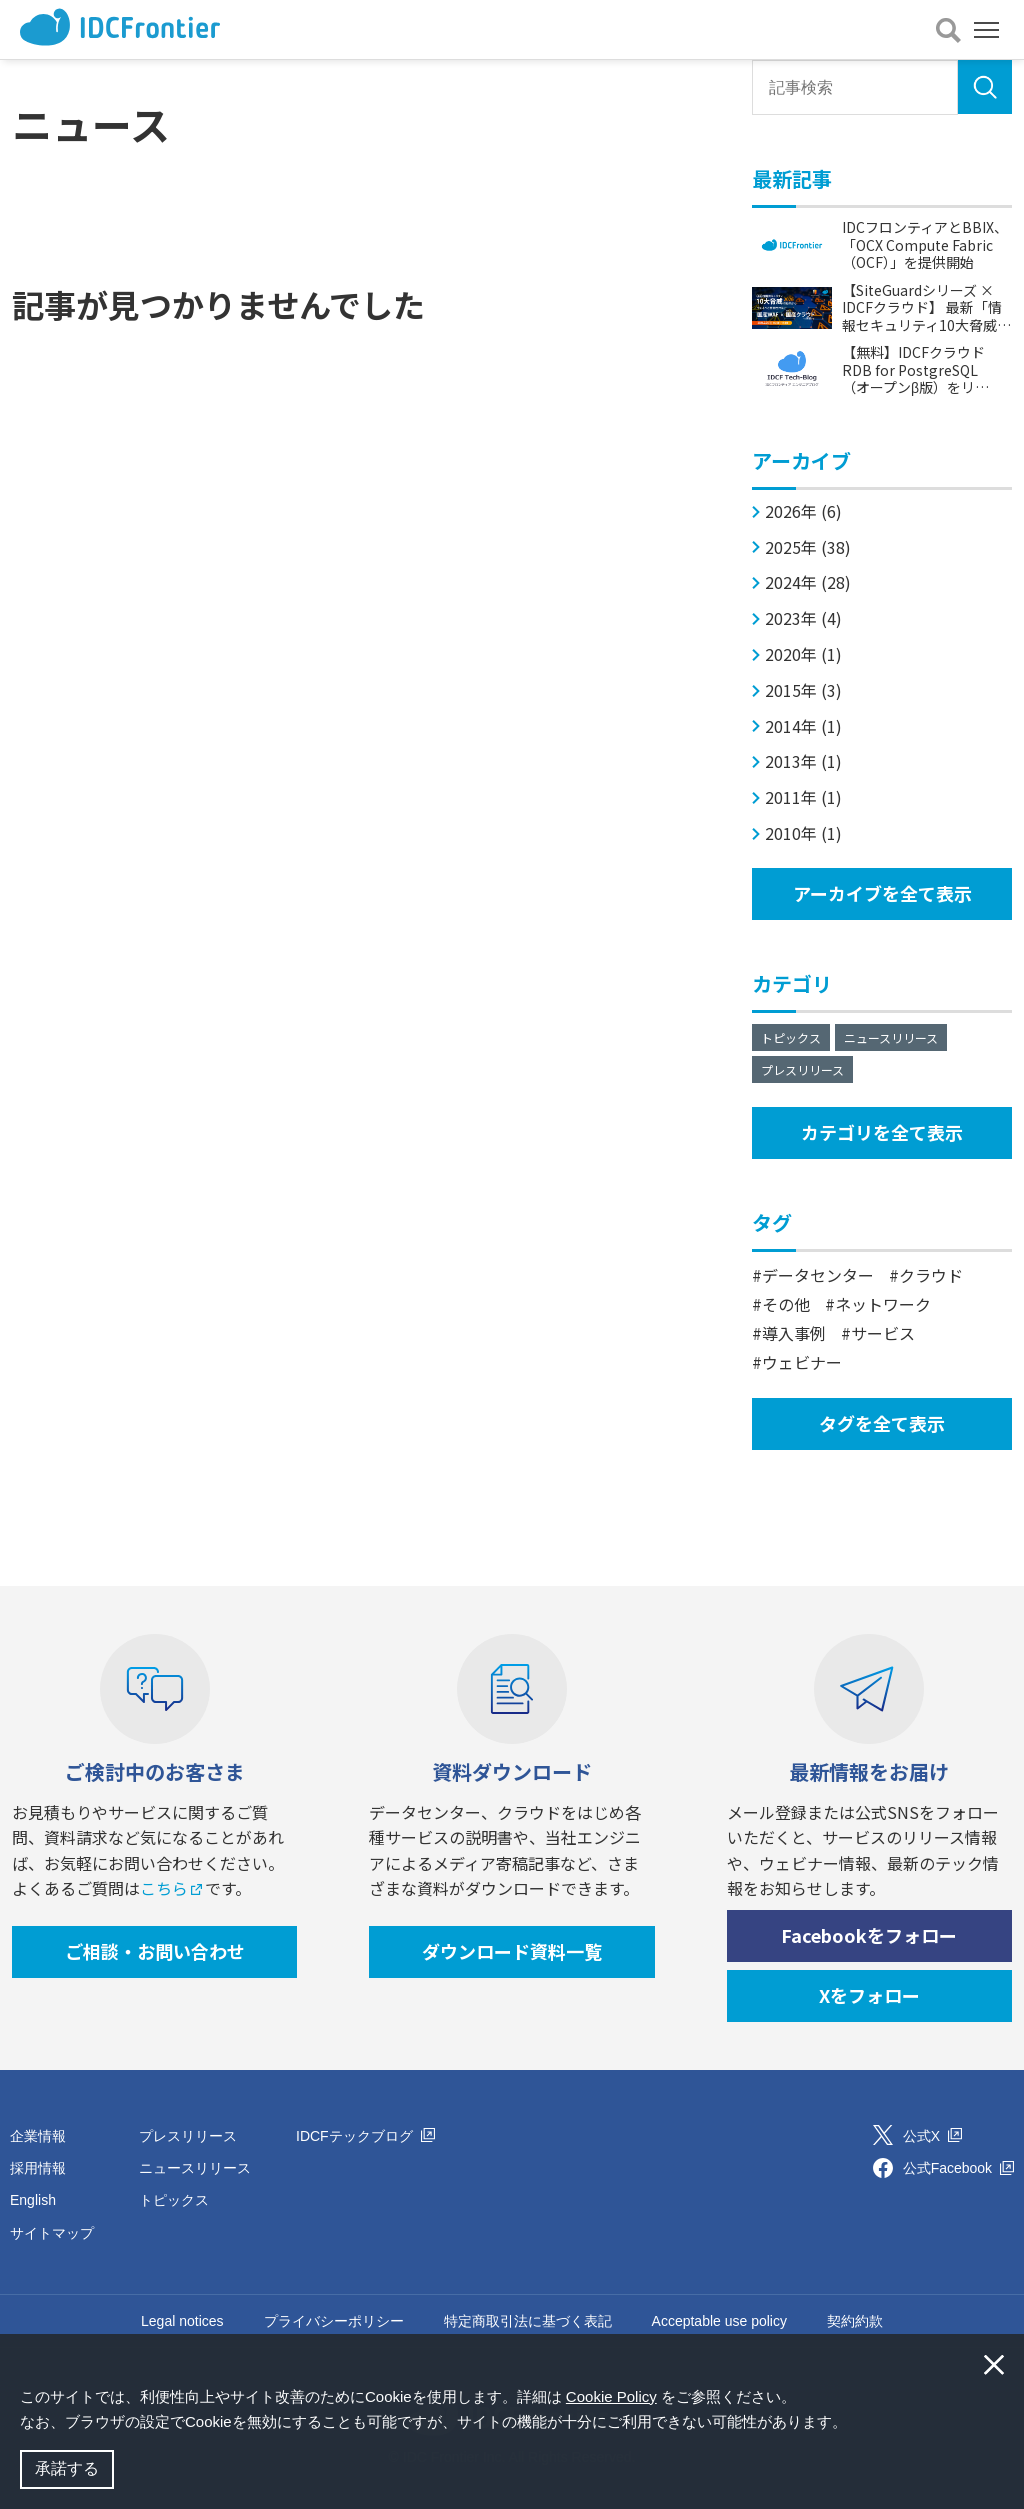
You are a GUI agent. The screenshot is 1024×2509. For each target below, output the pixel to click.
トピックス (791, 1037)
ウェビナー (802, 1362)
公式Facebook (958, 2168)
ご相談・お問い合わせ (155, 1951)
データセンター (818, 1275)
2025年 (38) (808, 547)
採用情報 (38, 2168)
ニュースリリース (891, 1037)
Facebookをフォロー (869, 1935)
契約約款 (855, 2321)
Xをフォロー (869, 1995)
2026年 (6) (803, 511)
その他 (786, 1304)
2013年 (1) (803, 761)
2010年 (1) (803, 833)
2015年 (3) (803, 690)
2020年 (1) (803, 654)
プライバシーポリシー (334, 2321)
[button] (854, 2424)
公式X (932, 2136)
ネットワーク (883, 1304)
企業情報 (38, 2136)
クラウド (931, 1275)
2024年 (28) (808, 582)
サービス (883, 1333)
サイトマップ (52, 2233)
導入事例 (794, 1333)
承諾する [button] (67, 2468)
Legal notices (182, 2321)
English (33, 2200)
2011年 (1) (803, 797)
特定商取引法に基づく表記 (528, 2321)
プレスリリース (802, 1069)
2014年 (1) (803, 726)
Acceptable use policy (719, 2321)
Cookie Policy (611, 2396)
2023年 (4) (803, 618)
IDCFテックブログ (365, 2136)
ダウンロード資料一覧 (512, 1951)
